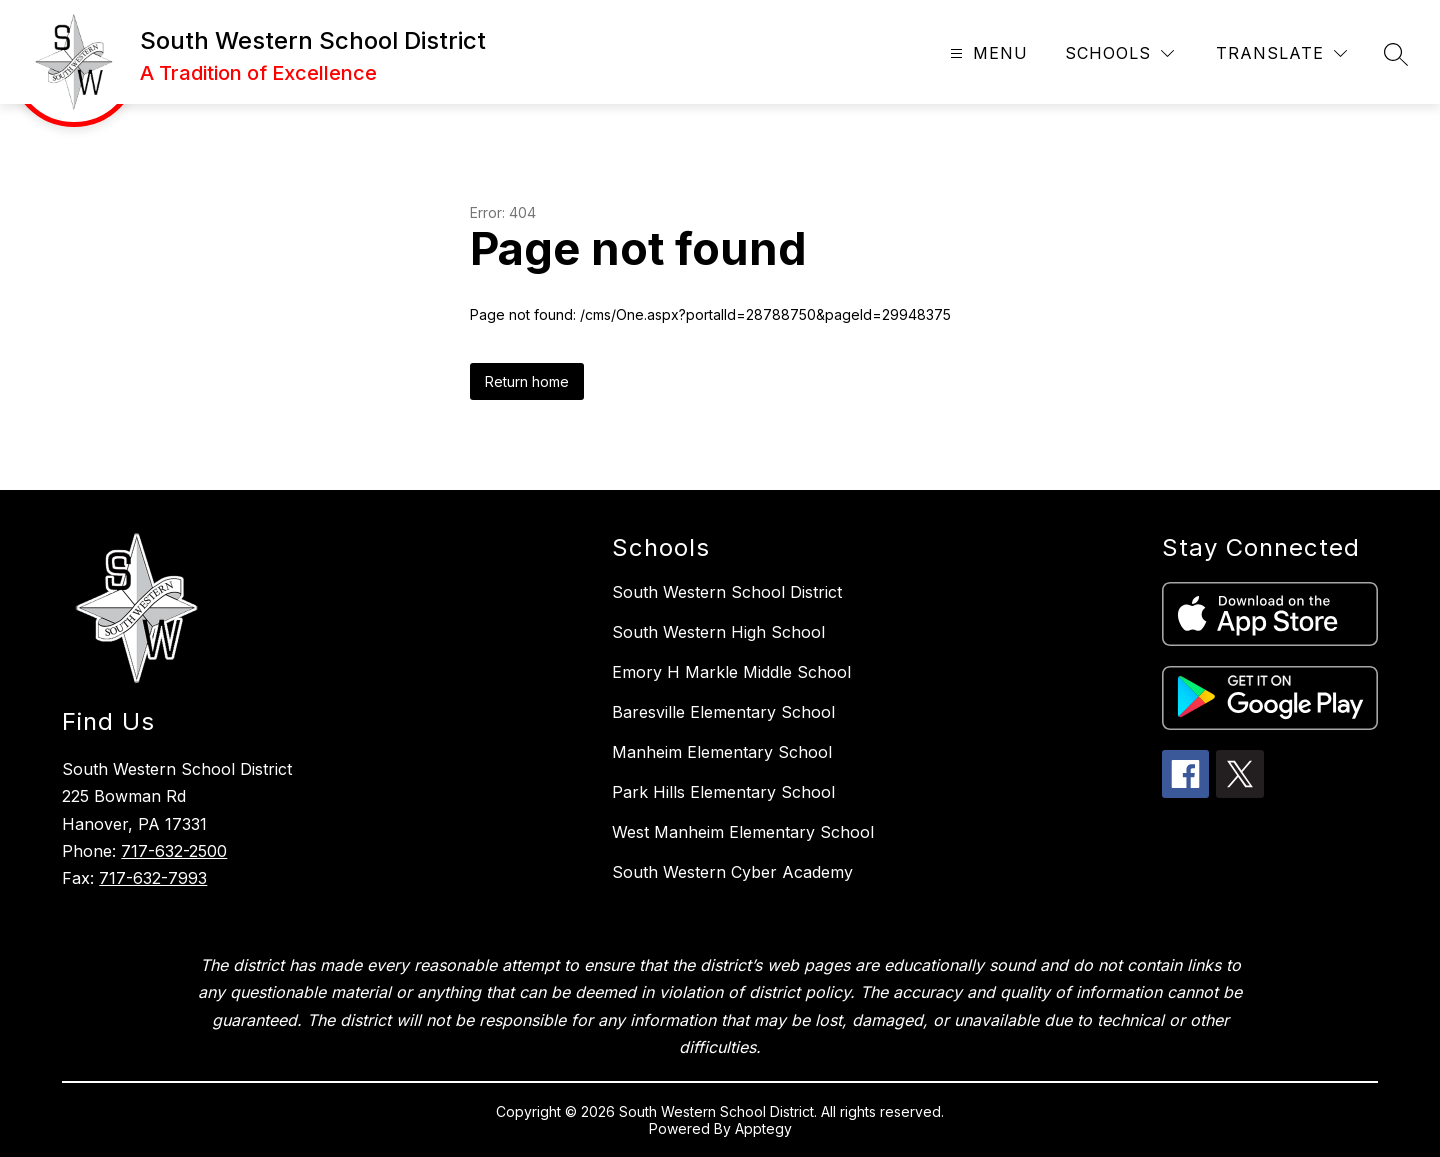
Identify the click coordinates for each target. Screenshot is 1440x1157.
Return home (527, 381)
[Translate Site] (1281, 53)
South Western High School (718, 632)
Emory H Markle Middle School (731, 672)
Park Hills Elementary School (723, 792)
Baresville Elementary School (723, 712)
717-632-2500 (174, 851)
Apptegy (763, 1128)
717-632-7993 (153, 878)
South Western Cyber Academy (732, 872)
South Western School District (727, 592)
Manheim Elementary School (722, 752)
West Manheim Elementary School (743, 832)
